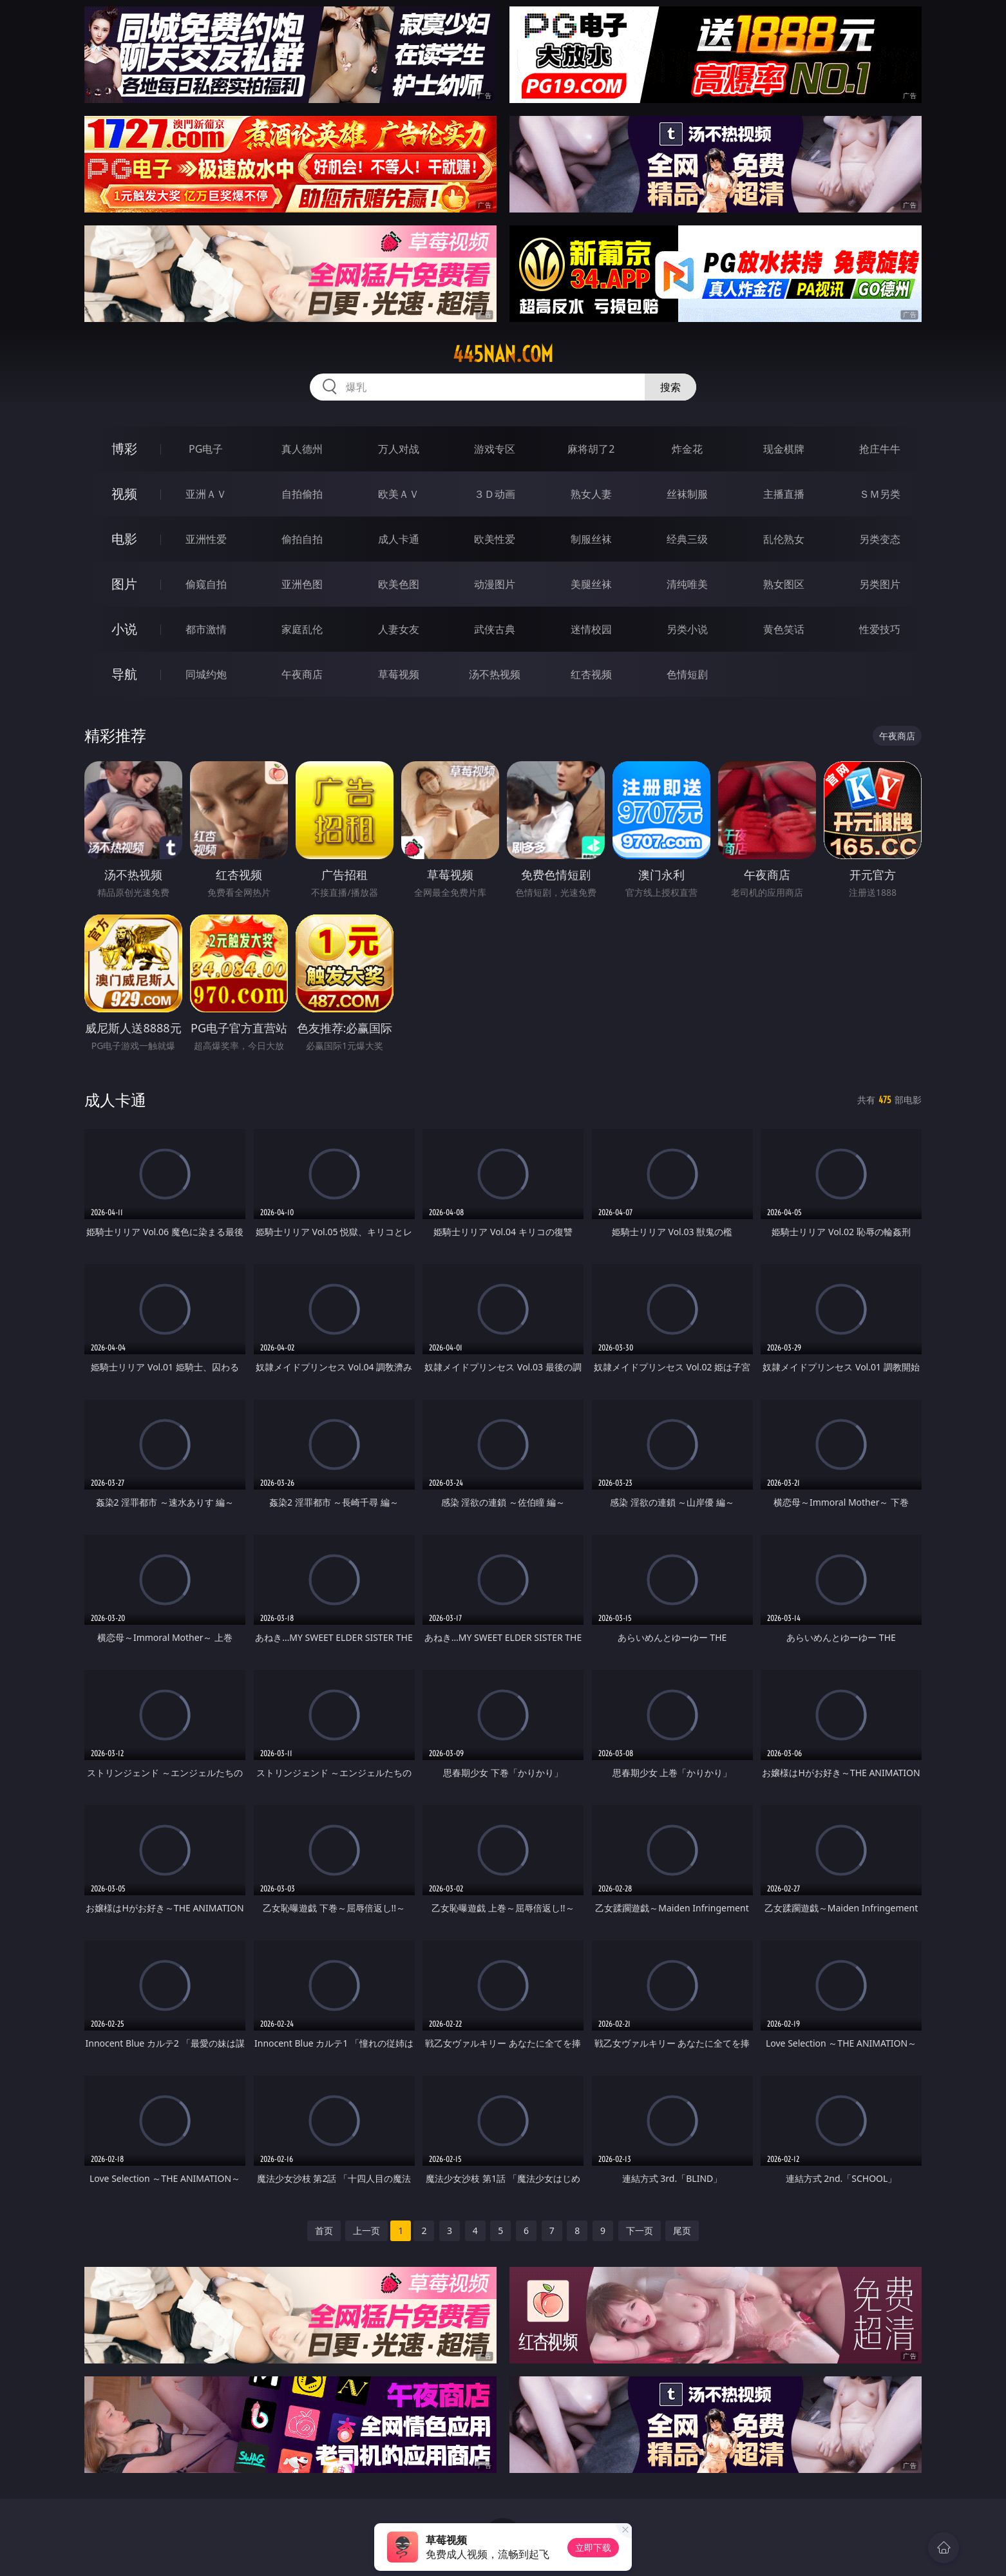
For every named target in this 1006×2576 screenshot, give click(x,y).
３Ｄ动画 (494, 494)
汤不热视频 (494, 674)
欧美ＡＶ (398, 494)
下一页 (639, 2230)
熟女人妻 (591, 494)
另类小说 (687, 629)
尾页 (682, 2230)
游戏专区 (494, 449)
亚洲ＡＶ (206, 494)
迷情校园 (591, 629)
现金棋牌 (783, 449)
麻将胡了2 (590, 449)
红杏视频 (591, 674)
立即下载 (593, 2547)
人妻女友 (398, 629)
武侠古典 (494, 629)
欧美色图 (398, 584)
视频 (124, 493)
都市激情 (206, 629)
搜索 (670, 387)
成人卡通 (398, 539)
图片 (124, 583)
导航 (124, 674)
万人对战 (398, 449)
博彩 (124, 448)
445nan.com (503, 354)
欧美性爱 (494, 539)
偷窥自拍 (206, 584)
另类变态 (879, 539)
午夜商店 (302, 674)
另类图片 (879, 584)
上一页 (366, 2230)
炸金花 (687, 449)
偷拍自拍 (302, 539)
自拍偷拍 (302, 494)
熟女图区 (783, 584)
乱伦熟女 (783, 539)
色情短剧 (687, 674)
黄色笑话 (783, 629)
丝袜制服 (687, 494)
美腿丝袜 (591, 584)
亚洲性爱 (206, 539)
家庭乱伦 (302, 629)
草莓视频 (398, 674)
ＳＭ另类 (879, 494)
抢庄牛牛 (879, 449)
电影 (124, 538)
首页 (324, 2230)
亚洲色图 (302, 584)
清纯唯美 (687, 584)
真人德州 (302, 449)
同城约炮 (206, 674)
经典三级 (687, 539)
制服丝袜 (591, 539)
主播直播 (783, 494)
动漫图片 (494, 584)
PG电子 (206, 449)
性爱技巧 (879, 629)
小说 (124, 629)
